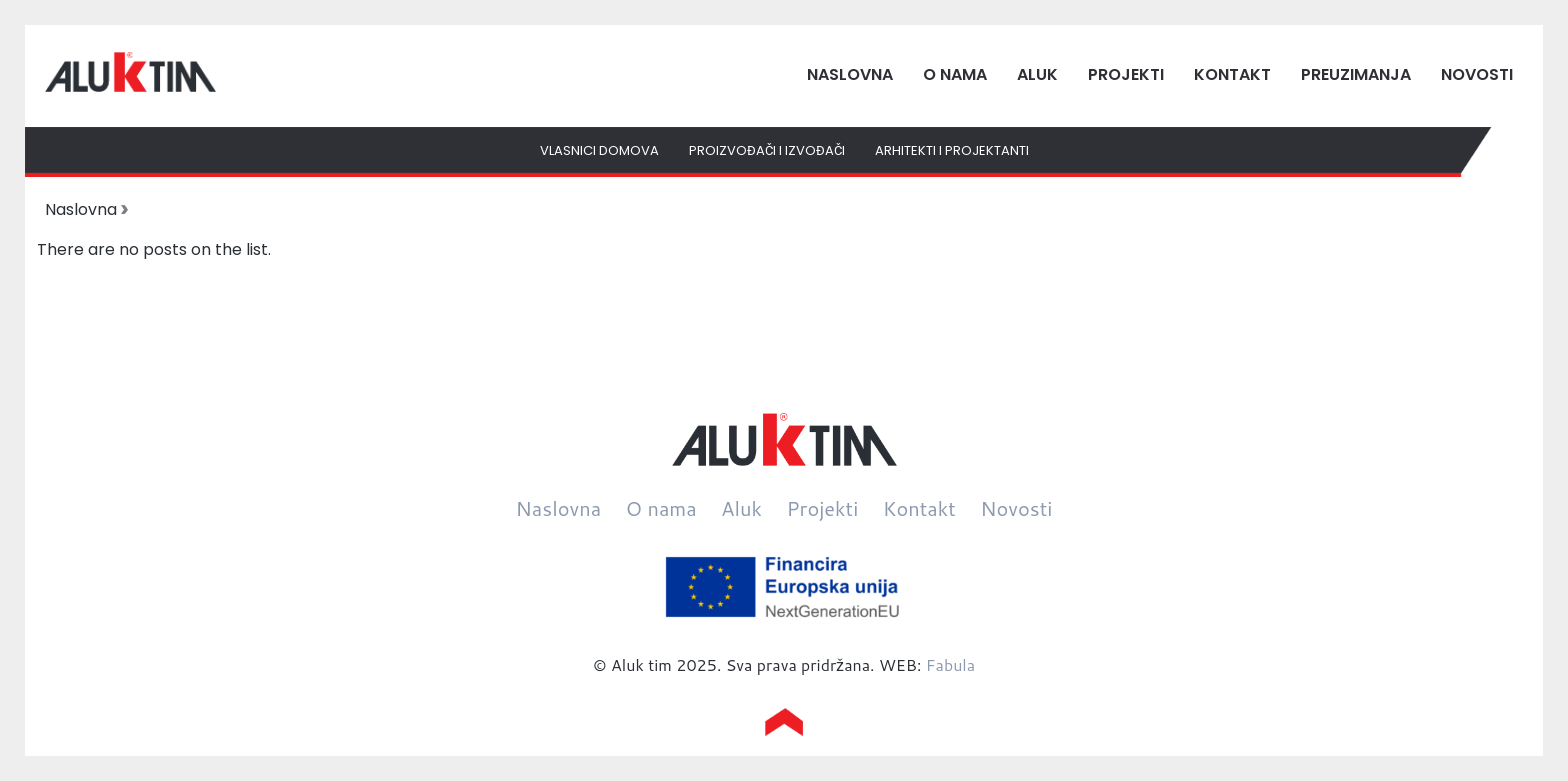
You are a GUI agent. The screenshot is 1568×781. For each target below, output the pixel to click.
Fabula (950, 664)
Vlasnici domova (599, 150)
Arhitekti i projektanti (952, 150)
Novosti (1477, 74)
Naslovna (850, 74)
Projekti (1126, 74)
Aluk (1037, 74)
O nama (955, 74)
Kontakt (1232, 74)
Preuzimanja (1356, 74)
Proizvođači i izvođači (767, 150)
